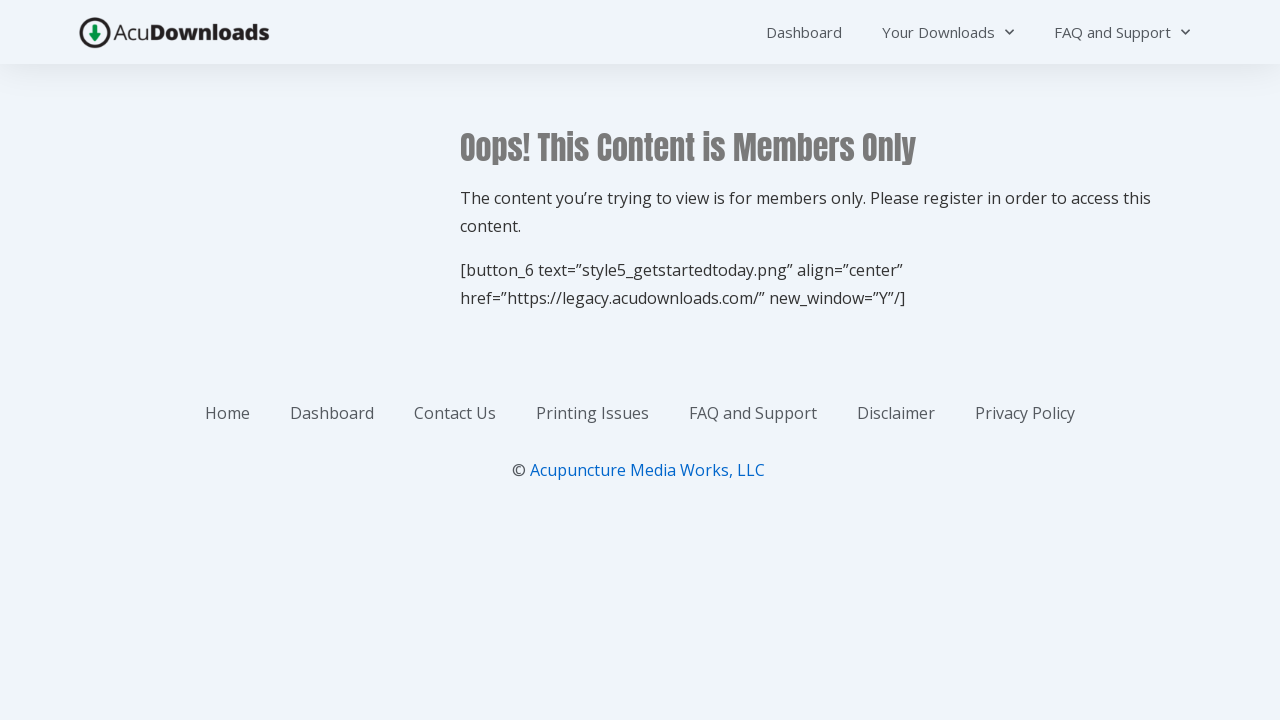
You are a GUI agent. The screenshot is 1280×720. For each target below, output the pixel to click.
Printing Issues (592, 413)
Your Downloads (948, 32)
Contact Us (455, 413)
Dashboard (804, 32)
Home (227, 413)
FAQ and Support (1122, 32)
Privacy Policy (1025, 413)
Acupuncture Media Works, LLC (647, 470)
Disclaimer (896, 413)
